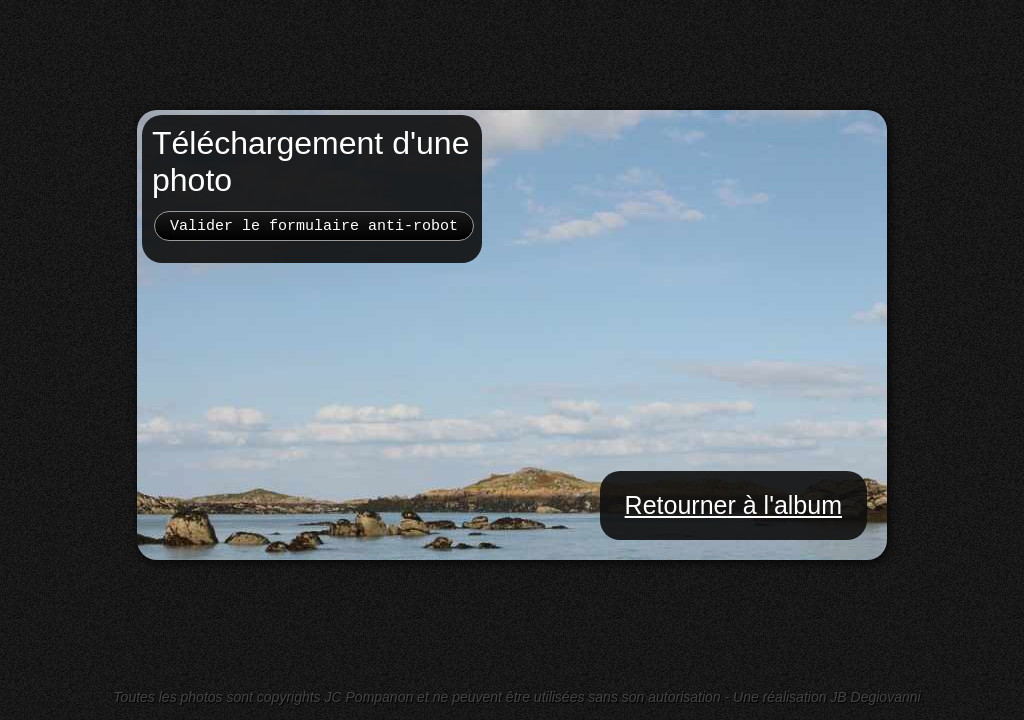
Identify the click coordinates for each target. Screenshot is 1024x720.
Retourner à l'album (733, 505)
